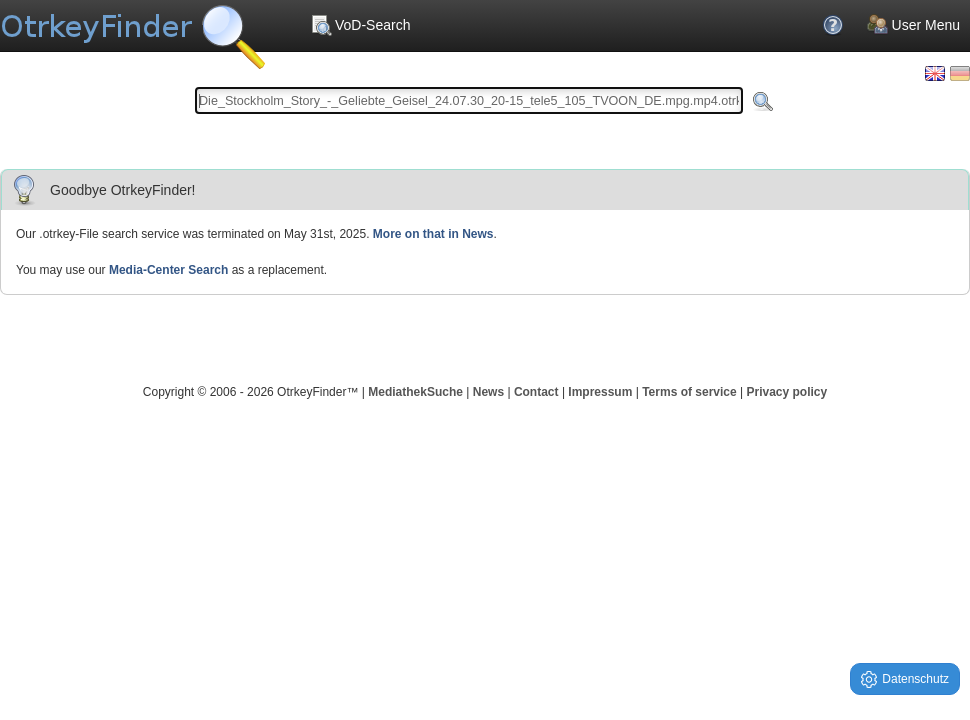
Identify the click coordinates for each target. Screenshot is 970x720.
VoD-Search (360, 25)
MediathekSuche (415, 392)
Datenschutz (905, 679)
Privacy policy (786, 392)
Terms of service (689, 392)
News (488, 392)
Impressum (600, 392)
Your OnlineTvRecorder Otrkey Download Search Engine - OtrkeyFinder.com (132, 30)
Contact (536, 392)
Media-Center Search (168, 270)
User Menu (913, 25)
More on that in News (433, 234)
